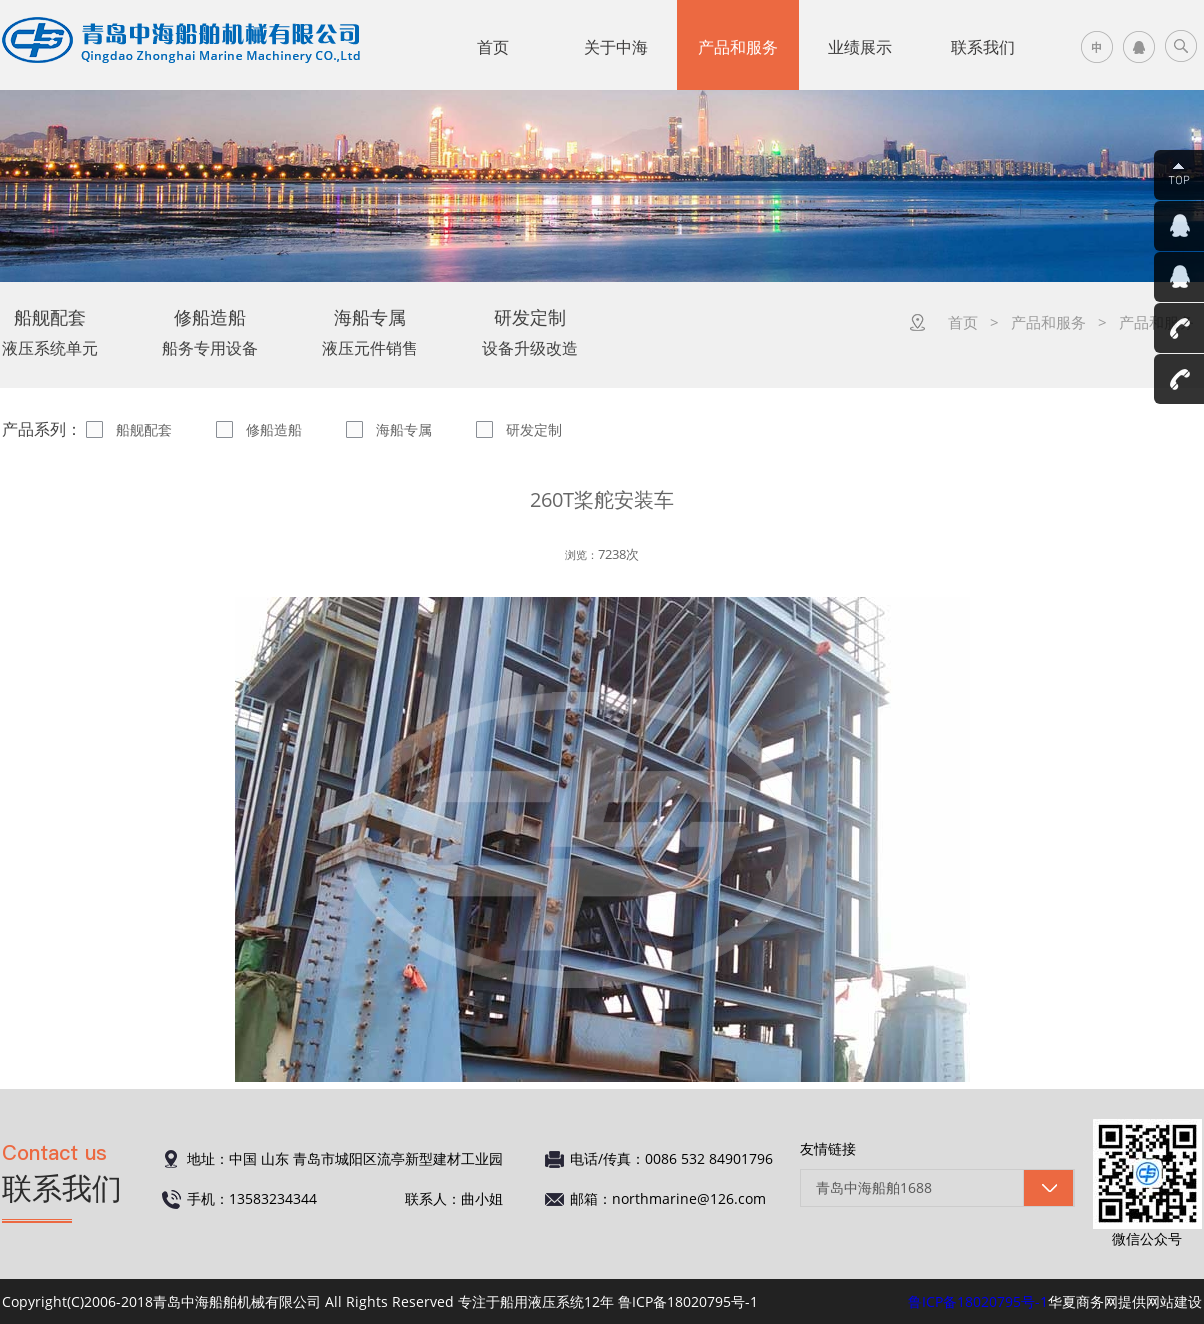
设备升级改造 (530, 332)
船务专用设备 (210, 332)
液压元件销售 (370, 332)
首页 (493, 47)
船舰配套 (144, 429)
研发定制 (534, 429)
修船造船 (274, 429)
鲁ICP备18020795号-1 (978, 1301)
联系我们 (983, 47)
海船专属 (404, 429)
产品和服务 (738, 47)
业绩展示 (860, 47)
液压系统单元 (50, 332)
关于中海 (616, 47)
